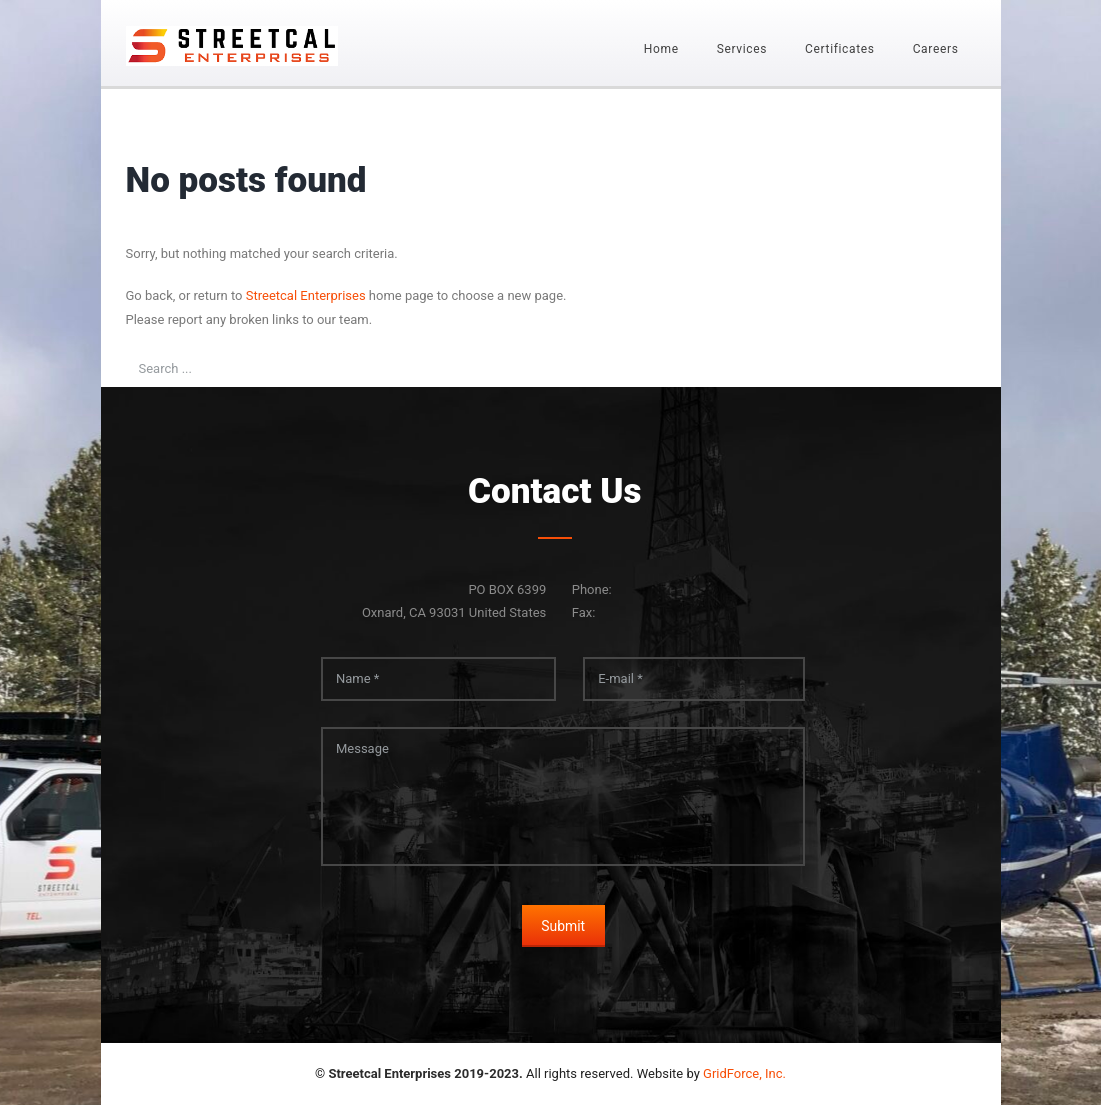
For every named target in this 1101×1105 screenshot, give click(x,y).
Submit (563, 926)
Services (742, 49)
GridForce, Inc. (744, 1073)
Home (661, 49)
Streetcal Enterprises (306, 295)
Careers (936, 49)
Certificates (840, 49)
